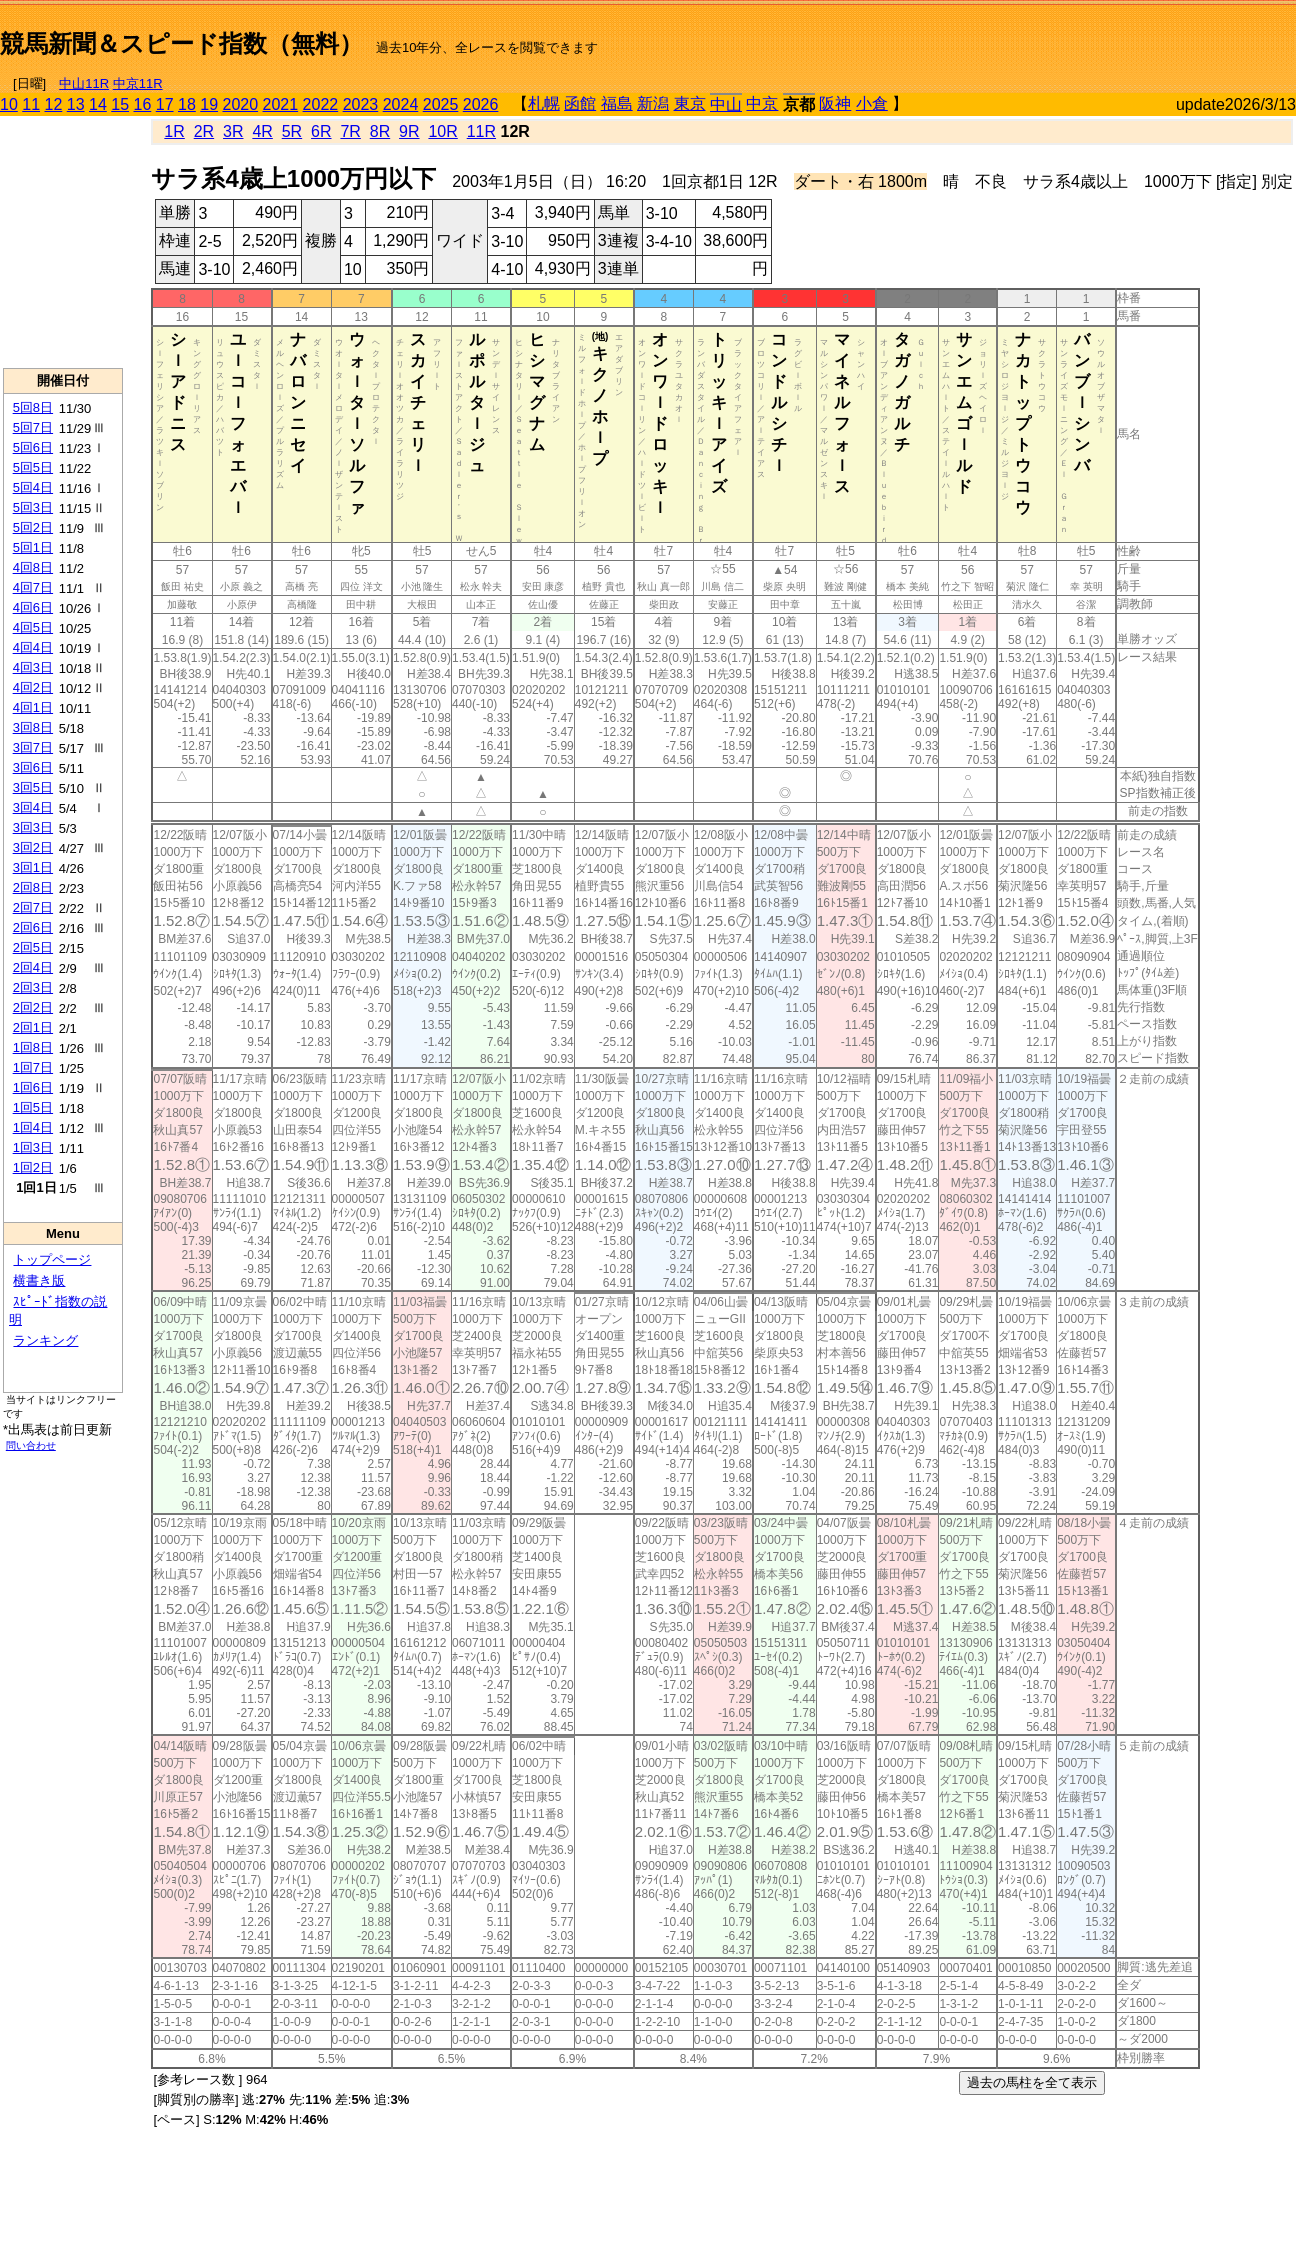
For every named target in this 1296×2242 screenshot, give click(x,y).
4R (262, 131)
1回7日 (33, 1067)
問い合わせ (31, 1445)
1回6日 (33, 1087)
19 (209, 104)
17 (165, 104)
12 (54, 104)
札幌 (544, 103)
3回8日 (33, 727)
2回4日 (33, 967)
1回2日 (33, 1167)
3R (233, 131)
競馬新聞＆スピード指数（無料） (181, 43)
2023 (361, 104)
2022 (321, 104)
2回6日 (33, 927)
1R (174, 131)
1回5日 (33, 1107)
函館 (580, 103)
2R (204, 131)
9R (409, 131)
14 (98, 104)
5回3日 (33, 507)
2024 (401, 104)
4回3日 (33, 667)
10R (442, 131)
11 (31, 104)
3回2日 (33, 847)
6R (321, 131)
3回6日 (33, 767)
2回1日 (33, 1027)
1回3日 (33, 1147)
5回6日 (33, 447)
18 (187, 104)
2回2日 (33, 1007)
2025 (441, 104)
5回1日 (33, 547)
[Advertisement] (1062, 36)
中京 (762, 103)
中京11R (138, 83)
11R (481, 131)
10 (9, 104)
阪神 (835, 103)
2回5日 (33, 947)
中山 (726, 104)
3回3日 (33, 827)
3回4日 (33, 807)
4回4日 (33, 647)
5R (292, 131)
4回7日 (33, 587)
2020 (241, 104)
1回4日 (33, 1127)
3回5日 (33, 787)
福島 (617, 103)
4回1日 (33, 707)
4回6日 (33, 607)
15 (120, 104)
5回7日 (33, 427)
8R (380, 131)
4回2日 (33, 687)
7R (350, 131)
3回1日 (33, 867)
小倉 (872, 103)
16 (143, 104)
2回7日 (33, 907)
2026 (481, 104)
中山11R (84, 83)
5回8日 (33, 407)
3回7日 (33, 747)
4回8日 (33, 567)
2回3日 (33, 987)
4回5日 (33, 627)
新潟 (653, 103)
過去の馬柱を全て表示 (1032, 2082)
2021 (281, 104)
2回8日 (33, 887)
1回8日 (33, 1047)
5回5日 (33, 467)
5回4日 (33, 487)
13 (76, 104)
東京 (690, 103)
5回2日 (33, 527)
